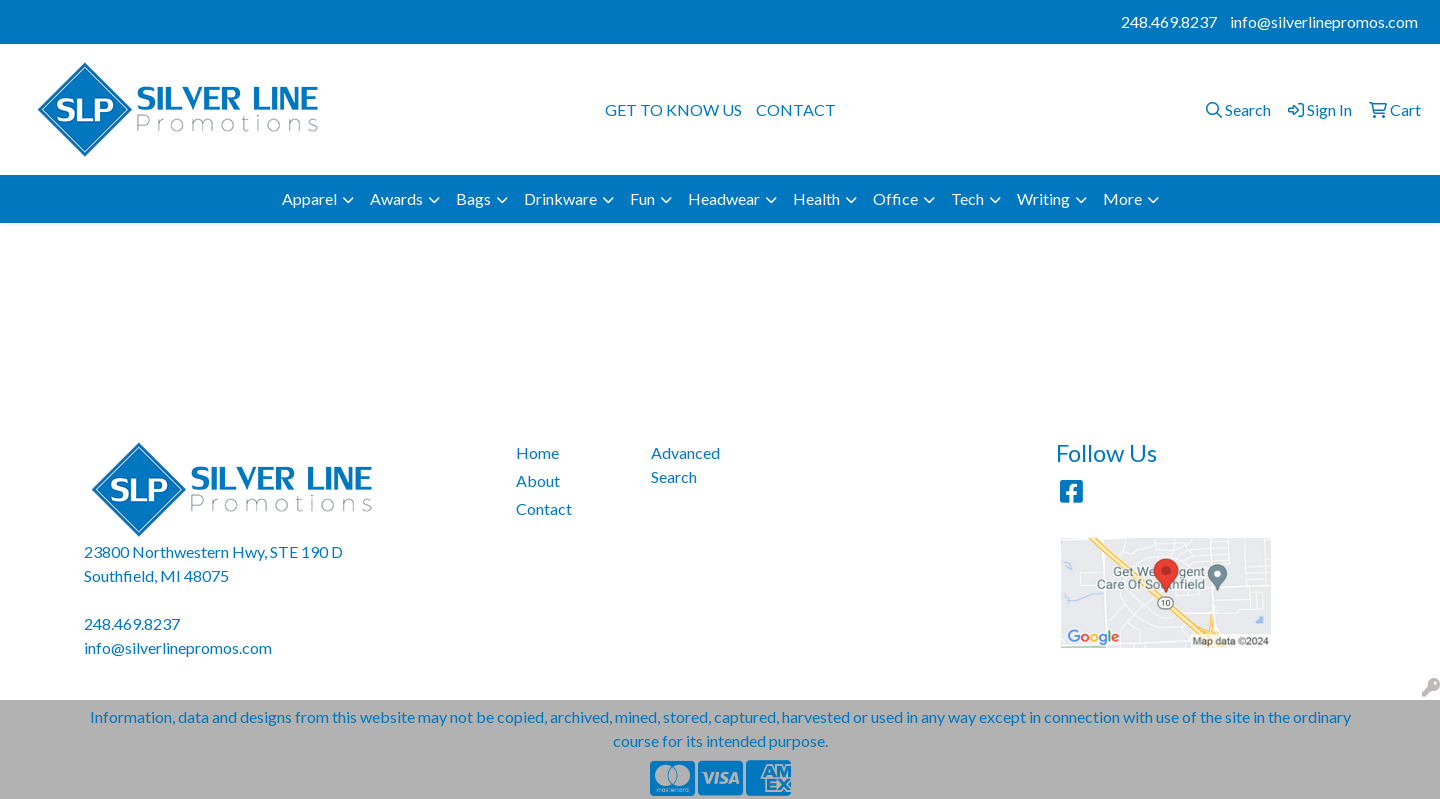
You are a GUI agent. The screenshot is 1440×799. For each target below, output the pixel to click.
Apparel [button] (309, 198)
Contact (544, 508)
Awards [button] (396, 198)
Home (537, 452)
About (538, 480)
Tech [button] (967, 198)
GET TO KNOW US (673, 109)
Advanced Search (685, 464)
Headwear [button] (724, 198)
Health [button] (816, 198)
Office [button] (895, 198)
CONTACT (796, 109)
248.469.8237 (1169, 21)
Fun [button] (642, 198)
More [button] (1122, 198)
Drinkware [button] (560, 198)
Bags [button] (473, 198)
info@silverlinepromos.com (1324, 21)
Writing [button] (1043, 198)
